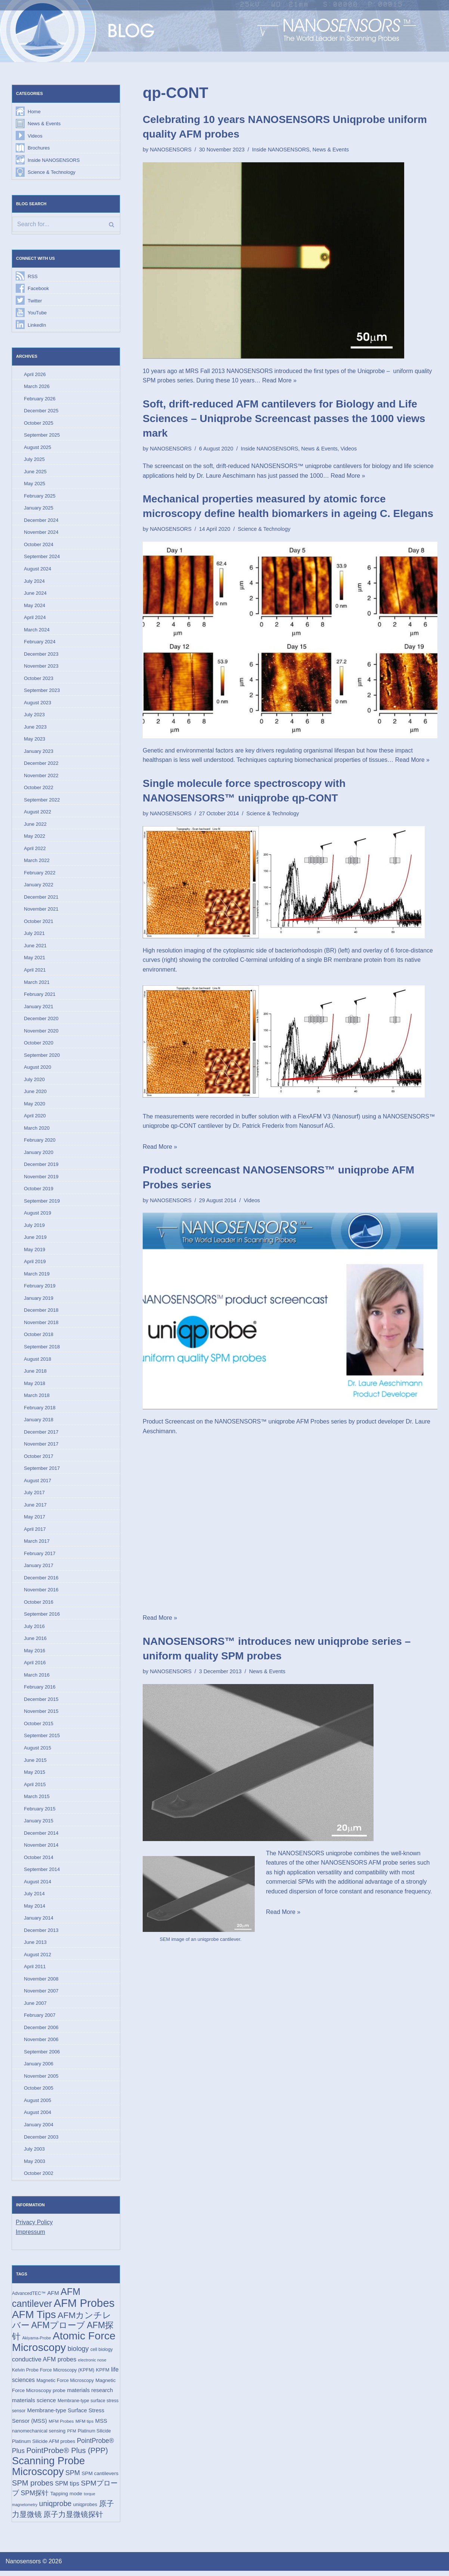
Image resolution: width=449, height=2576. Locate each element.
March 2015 (37, 1800)
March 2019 (37, 1276)
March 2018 (37, 1398)
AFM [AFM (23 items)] (53, 2298)
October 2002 (38, 2178)
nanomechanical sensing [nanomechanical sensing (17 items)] (38, 2436)
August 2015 (37, 1751)
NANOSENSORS (171, 150)
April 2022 (35, 850)
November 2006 (41, 2044)
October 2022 (38, 789)
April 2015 (35, 1788)
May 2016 (34, 1654)
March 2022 (37, 862)
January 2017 (38, 1569)
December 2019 (41, 1167)
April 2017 (35, 1532)
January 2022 (38, 886)
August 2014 (37, 1886)
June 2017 (35, 1508)
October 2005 (38, 2093)
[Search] (66, 225)
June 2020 (35, 1093)
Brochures (39, 148)
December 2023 (41, 655)
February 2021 (40, 996)
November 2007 (41, 1995)
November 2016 (41, 1593)
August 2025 (37, 447)
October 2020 (38, 1045)
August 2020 (37, 1069)
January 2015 (38, 1825)
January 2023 (38, 752)
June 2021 (35, 947)
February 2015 (40, 1812)
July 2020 (34, 1081)
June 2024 (35, 594)
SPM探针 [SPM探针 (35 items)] (35, 2498)
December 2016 (41, 1581)
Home (34, 111)
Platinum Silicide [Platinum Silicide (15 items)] (94, 2436)
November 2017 (41, 1447)
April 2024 (35, 618)
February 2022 (40, 874)
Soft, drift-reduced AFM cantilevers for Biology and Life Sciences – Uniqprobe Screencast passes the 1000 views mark (284, 418)
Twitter (35, 301)
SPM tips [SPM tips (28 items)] (67, 2488)
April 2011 (35, 1971)
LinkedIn (37, 325)
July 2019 (34, 1227)
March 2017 (37, 1544)
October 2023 (38, 679)
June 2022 (35, 825)
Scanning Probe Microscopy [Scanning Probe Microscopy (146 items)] (48, 2471)
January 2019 (38, 1301)
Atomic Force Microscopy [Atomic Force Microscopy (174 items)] (63, 2346)
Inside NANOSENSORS (54, 160)
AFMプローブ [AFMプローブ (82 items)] (58, 2330)
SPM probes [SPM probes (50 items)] (32, 2488)
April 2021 (35, 972)
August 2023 (37, 704)
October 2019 (38, 1191)
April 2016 (35, 1666)
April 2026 (35, 375)
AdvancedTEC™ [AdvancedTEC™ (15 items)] (29, 2298)
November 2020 (41, 1032)
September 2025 (42, 435)
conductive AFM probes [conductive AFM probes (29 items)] (44, 2364)
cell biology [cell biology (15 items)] (101, 2354)
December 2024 (41, 521)
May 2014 (34, 1910)
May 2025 (34, 484)
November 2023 (41, 667)
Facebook (38, 289)
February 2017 (40, 1557)
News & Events (44, 123)
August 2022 (37, 813)
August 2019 (37, 1215)
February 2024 (40, 643)
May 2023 (34, 740)
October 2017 (38, 1459)
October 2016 (38, 1605)
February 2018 (40, 1410)
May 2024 (34, 606)
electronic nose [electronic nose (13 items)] (92, 2365)
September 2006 (42, 2056)
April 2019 (35, 1264)
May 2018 (34, 1386)
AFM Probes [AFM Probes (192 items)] (84, 2308)
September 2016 (42, 1617)
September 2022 (42, 801)
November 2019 (41, 1179)
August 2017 (37, 1483)
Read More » (280, 381)
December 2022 (41, 764)
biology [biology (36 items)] (78, 2354)
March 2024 (37, 630)
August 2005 (37, 2105)
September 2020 (42, 1057)
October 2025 (38, 423)
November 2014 (41, 1849)
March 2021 (37, 984)
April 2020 (35, 1118)
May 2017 (34, 1520)
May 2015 (34, 1776)
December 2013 (41, 1934)
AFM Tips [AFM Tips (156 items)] (34, 2319)
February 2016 (40, 1690)
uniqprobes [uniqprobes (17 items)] (85, 2510)
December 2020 (41, 1020)
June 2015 (35, 1764)
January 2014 (38, 1922)
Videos (35, 136)
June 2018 (35, 1374)
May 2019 (34, 1252)
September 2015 (42, 1739)
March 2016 (37, 1678)
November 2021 (41, 911)
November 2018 (41, 1325)
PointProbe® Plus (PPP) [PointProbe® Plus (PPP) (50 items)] (67, 2456)
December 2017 (41, 1435)
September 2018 (42, 1349)
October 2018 (38, 1337)
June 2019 (35, 1240)
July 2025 (34, 460)
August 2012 (37, 1958)
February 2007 (40, 2019)
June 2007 (35, 2007)
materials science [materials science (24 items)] (34, 2405)
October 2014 (38, 1861)
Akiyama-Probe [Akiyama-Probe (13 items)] (36, 2342)
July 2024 (34, 582)
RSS (33, 276)
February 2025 (40, 496)
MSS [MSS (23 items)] (101, 2426)
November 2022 (41, 777)
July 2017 (34, 1496)
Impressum (30, 2237)
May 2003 (34, 2166)
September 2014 (42, 1873)
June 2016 (35, 1642)
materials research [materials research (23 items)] (90, 2395)
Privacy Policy (34, 2227)
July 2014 (34, 1898)
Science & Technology (51, 172)
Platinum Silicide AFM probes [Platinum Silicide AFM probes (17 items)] (43, 2446)
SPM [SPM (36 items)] (72, 2478)
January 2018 (38, 1422)
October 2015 (38, 1727)
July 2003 (34, 2154)
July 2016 (34, 1629)
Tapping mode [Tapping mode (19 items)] (66, 2499)
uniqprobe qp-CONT (169, 1126)
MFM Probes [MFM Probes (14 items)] (61, 2426)
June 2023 (35, 728)
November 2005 (41, 2080)
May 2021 (34, 959)
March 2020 (37, 1130)
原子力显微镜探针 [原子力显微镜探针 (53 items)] (73, 2519)
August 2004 (37, 2117)
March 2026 (37, 387)
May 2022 (34, 837)
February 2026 (40, 399)
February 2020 (40, 1142)
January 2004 (38, 2129)
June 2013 (35, 1946)
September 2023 (42, 691)
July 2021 (34, 935)
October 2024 (38, 545)
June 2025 (35, 472)
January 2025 (38, 508)
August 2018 (37, 1361)
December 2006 (41, 2032)
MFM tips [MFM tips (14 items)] (84, 2426)
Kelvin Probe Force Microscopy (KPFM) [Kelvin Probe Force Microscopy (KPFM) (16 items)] (53, 2375)
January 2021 (38, 1008)
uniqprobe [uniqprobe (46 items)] (55, 2509)
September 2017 (42, 1471)
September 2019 (42, 1203)
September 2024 (42, 557)
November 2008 (41, 1983)
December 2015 (41, 1703)
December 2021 (41, 898)
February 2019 (40, 1288)
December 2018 (41, 1313)
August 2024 (37, 569)
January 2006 (38, 2068)
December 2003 (41, 2141)
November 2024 (41, 533)
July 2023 (34, 716)
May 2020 (34, 1106)
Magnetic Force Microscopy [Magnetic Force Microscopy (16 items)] (65, 2385)
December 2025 (41, 411)
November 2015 (41, 1715)
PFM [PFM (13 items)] (71, 2436)
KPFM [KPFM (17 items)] (102, 2375)
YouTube (37, 313)
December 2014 (41, 1837)
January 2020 (38, 1154)
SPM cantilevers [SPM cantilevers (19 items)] (99, 2479)
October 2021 (38, 923)
